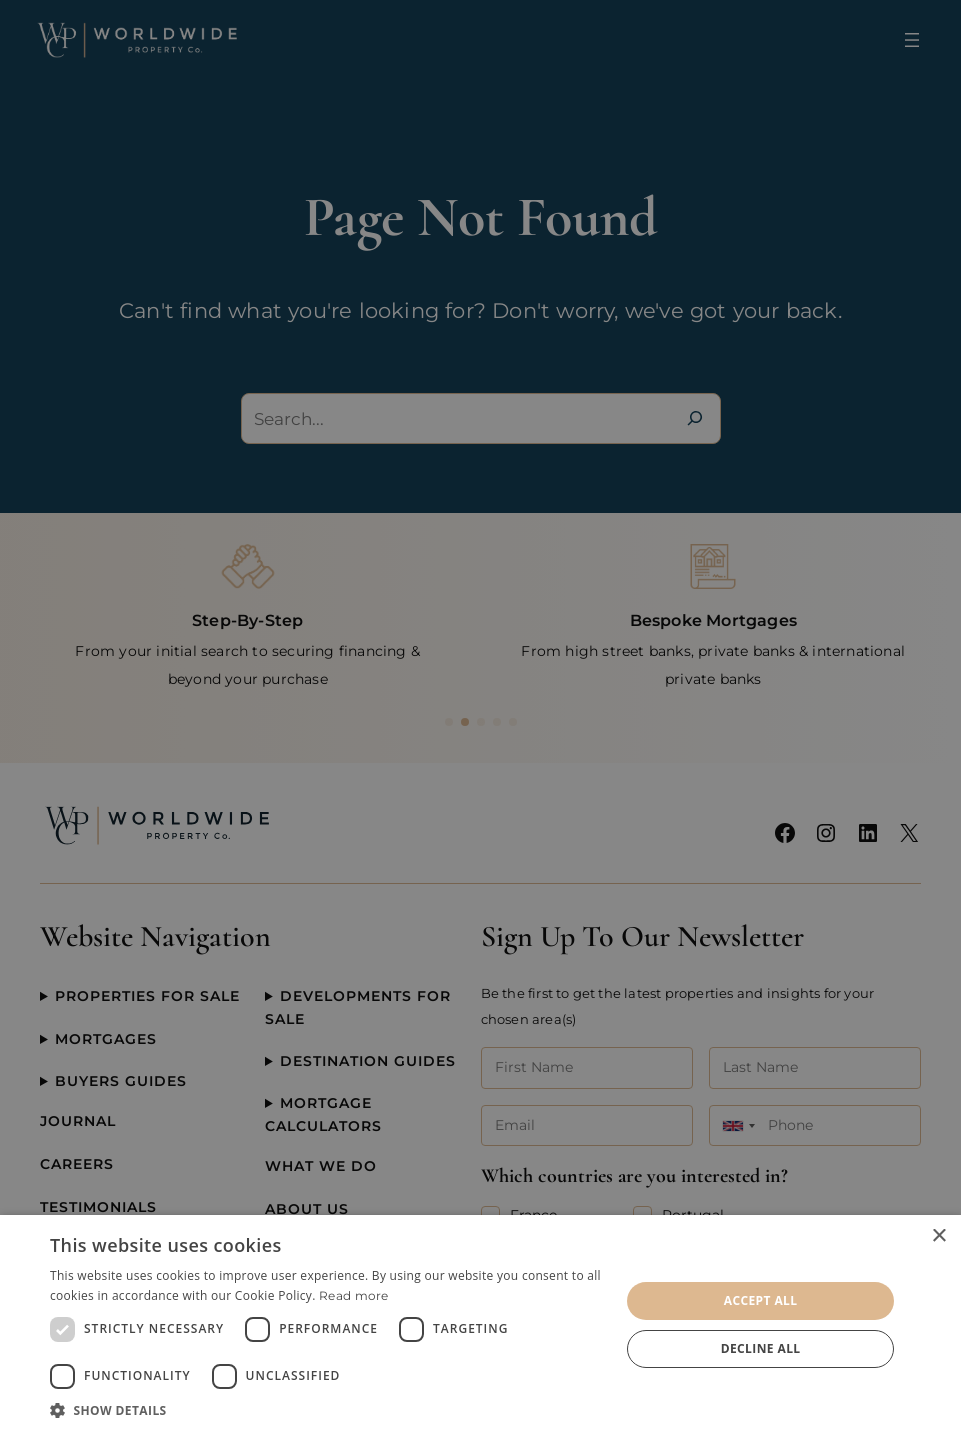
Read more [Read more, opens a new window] (354, 1295)
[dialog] (480, 1325)
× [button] (938, 1236)
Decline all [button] (761, 1348)
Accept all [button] (761, 1300)
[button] (326, 1410)
